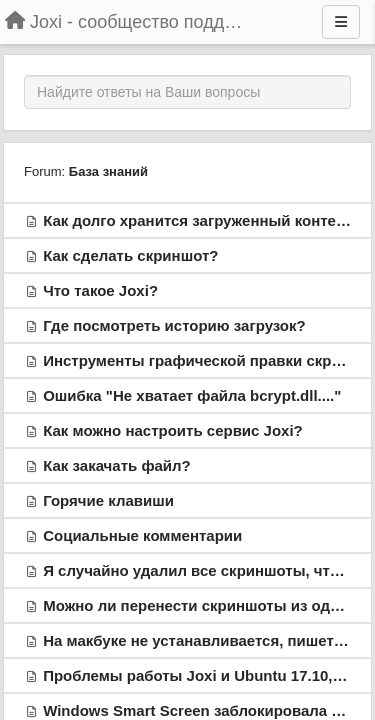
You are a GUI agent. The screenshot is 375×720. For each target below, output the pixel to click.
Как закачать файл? (117, 465)
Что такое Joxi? (100, 290)
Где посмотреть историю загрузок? (174, 325)
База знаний (108, 171)
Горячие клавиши (108, 500)
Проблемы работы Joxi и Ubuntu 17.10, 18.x (204, 675)
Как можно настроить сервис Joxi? (173, 430)
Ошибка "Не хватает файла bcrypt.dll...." (192, 395)
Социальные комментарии (142, 535)
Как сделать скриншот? (130, 255)
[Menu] (341, 22)
